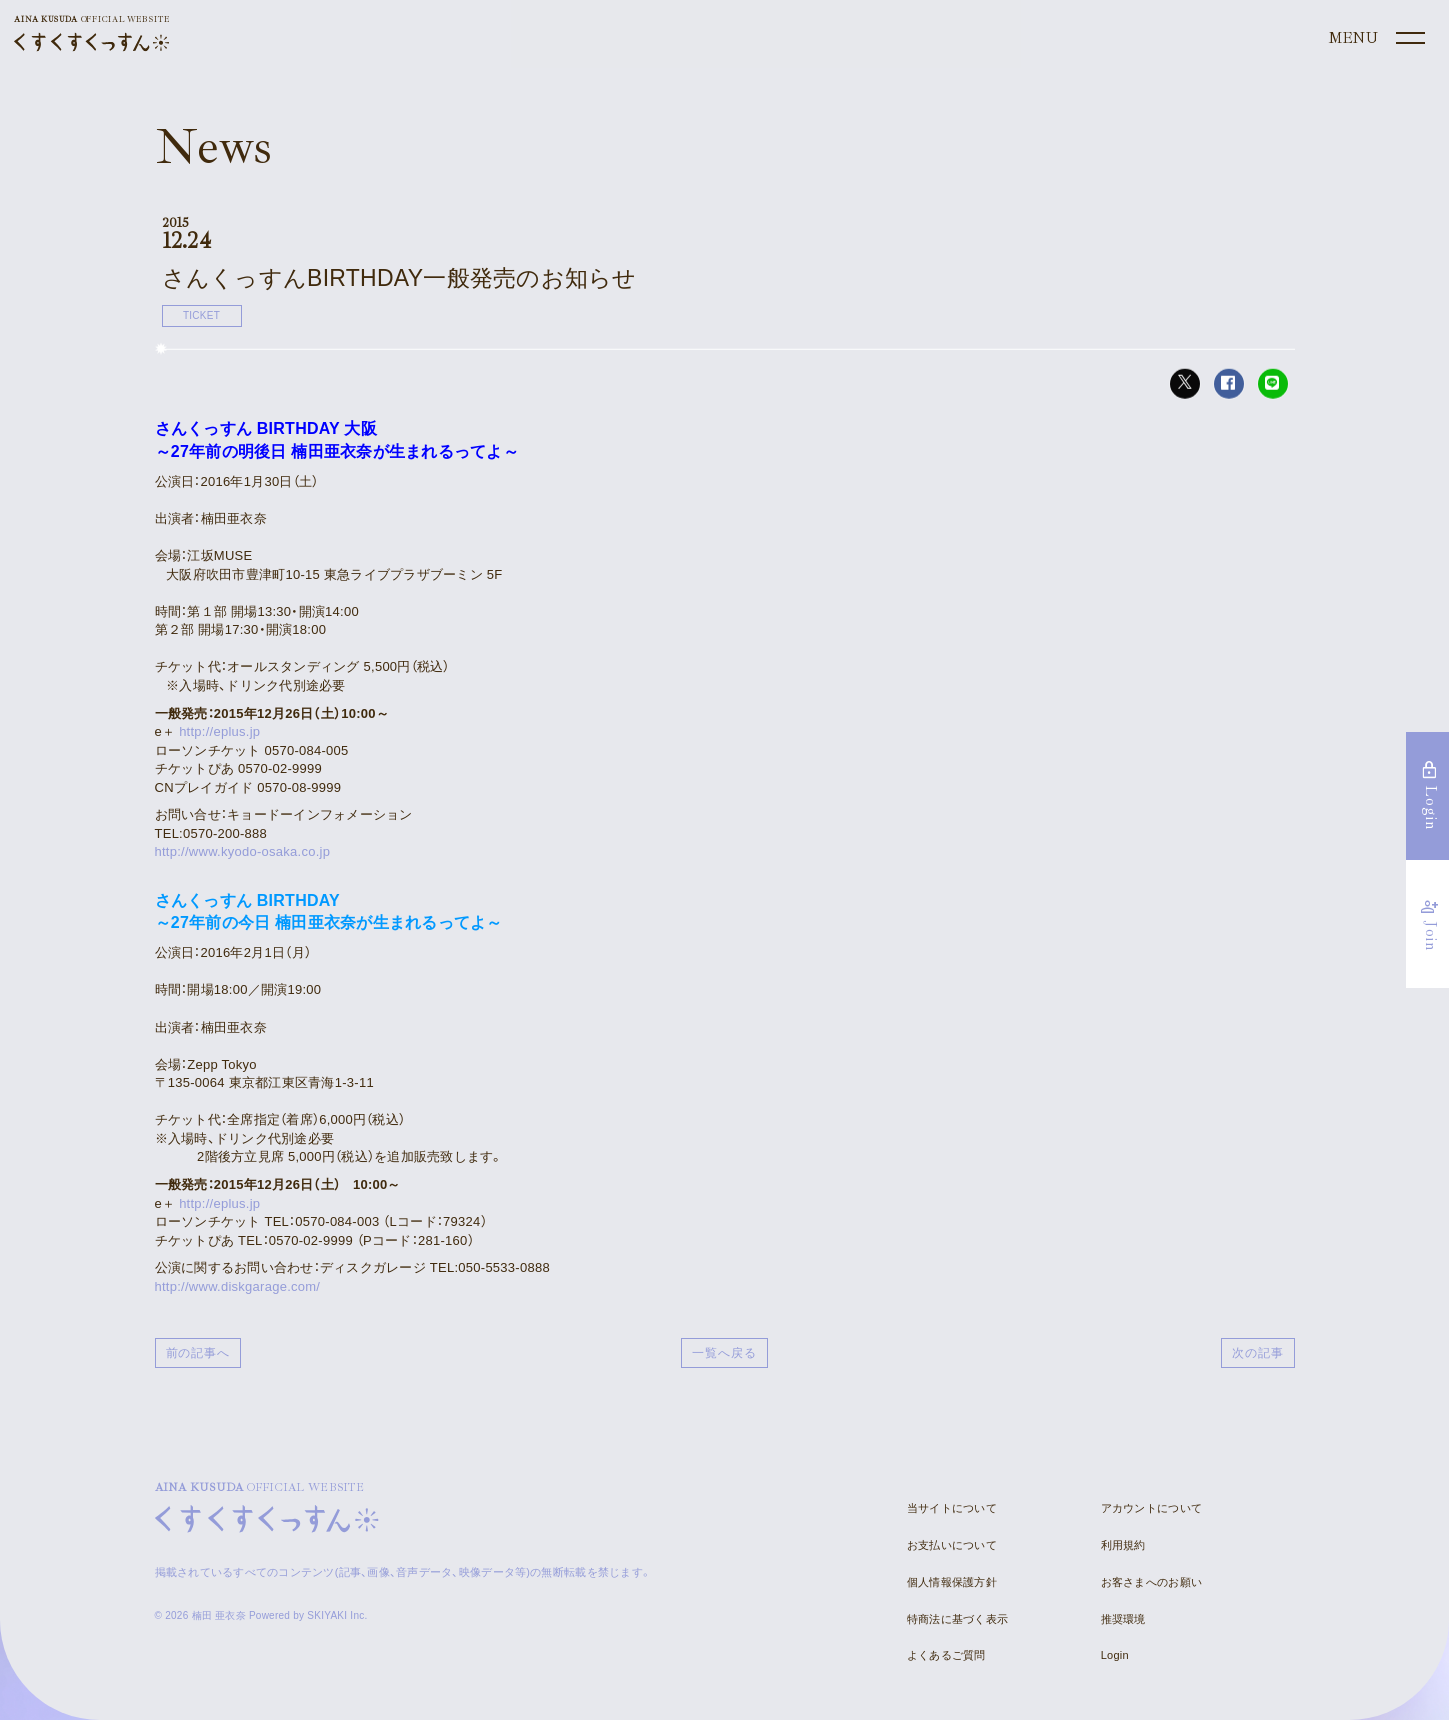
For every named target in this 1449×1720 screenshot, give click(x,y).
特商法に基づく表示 (957, 1619)
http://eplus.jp (219, 731)
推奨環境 (1123, 1619)
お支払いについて (952, 1545)
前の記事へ (198, 1353)
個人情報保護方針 (952, 1582)
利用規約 (1123, 1545)
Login (1115, 1655)
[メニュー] (1375, 39)
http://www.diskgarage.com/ (238, 1286)
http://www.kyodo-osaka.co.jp (243, 851)
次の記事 (1258, 1353)
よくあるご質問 (946, 1655)
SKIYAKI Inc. (337, 1615)
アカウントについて (1151, 1508)
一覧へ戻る (724, 1353)
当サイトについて (952, 1508)
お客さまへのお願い (1151, 1582)
